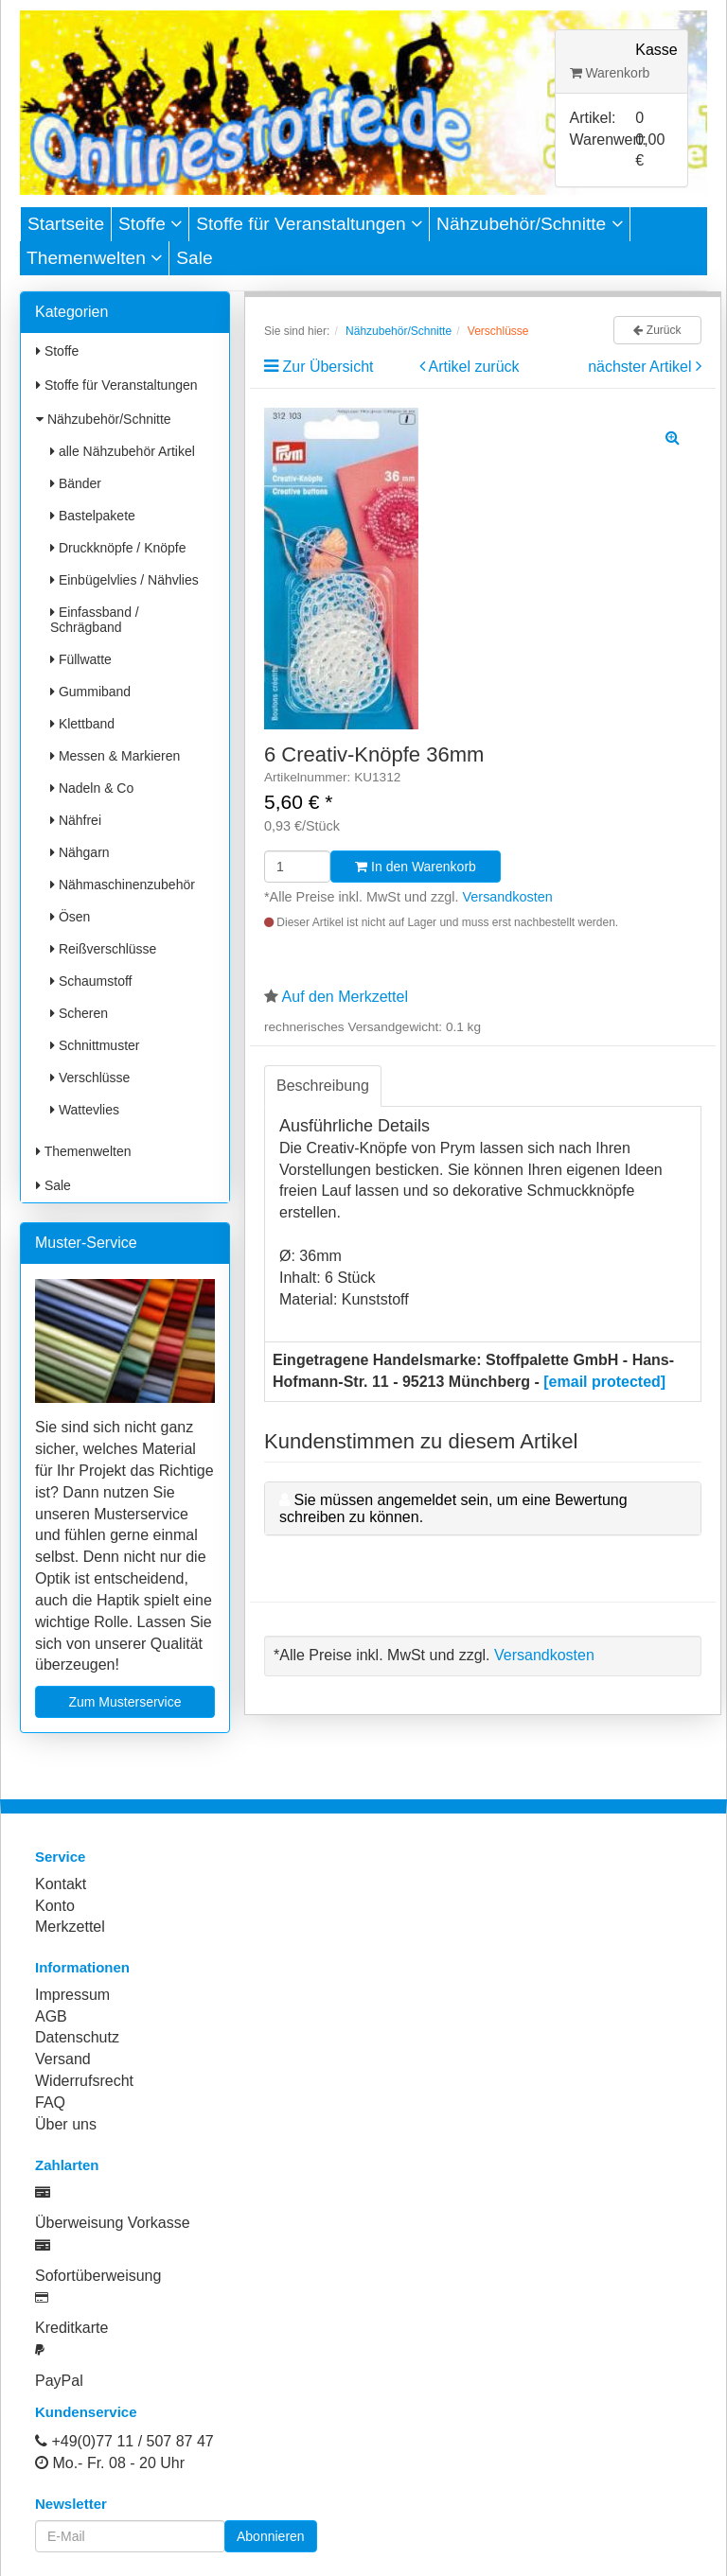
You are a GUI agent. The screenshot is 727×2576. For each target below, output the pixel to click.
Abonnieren (271, 2536)
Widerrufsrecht (84, 2081)
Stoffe (150, 224)
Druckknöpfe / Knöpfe (118, 547)
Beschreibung (322, 1086)
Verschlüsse (90, 1077)
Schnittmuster (94, 1045)
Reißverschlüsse (103, 948)
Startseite (65, 224)
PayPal (59, 2381)
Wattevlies (84, 1109)
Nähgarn (80, 852)
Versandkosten (508, 896)
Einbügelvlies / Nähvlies (124, 579)
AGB (51, 2016)
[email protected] (604, 1382)
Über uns (66, 2124)
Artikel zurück (474, 367)
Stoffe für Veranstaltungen (309, 224)
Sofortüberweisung (98, 2276)
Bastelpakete (92, 515)
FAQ (50, 2102)
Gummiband (90, 691)
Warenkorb (610, 72)
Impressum (72, 1995)
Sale (194, 258)
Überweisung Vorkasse (112, 2223)
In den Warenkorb (415, 866)
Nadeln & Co (91, 788)
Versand (63, 2059)
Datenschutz (77, 2037)
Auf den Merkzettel (345, 997)
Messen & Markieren (115, 755)
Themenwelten (94, 258)
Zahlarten (67, 2165)
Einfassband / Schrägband (94, 620)
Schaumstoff (91, 981)
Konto (55, 1906)
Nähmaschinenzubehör (122, 884)
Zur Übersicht (327, 367)
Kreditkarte (71, 2328)
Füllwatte (81, 659)
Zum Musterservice (124, 1701)
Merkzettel (70, 1927)
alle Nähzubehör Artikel (122, 451)
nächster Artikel (642, 367)
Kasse (656, 50)
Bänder (75, 483)
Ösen (70, 916)
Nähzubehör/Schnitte (529, 224)
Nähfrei (75, 820)
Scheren (79, 1013)
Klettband (82, 723)
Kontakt (60, 1884)
